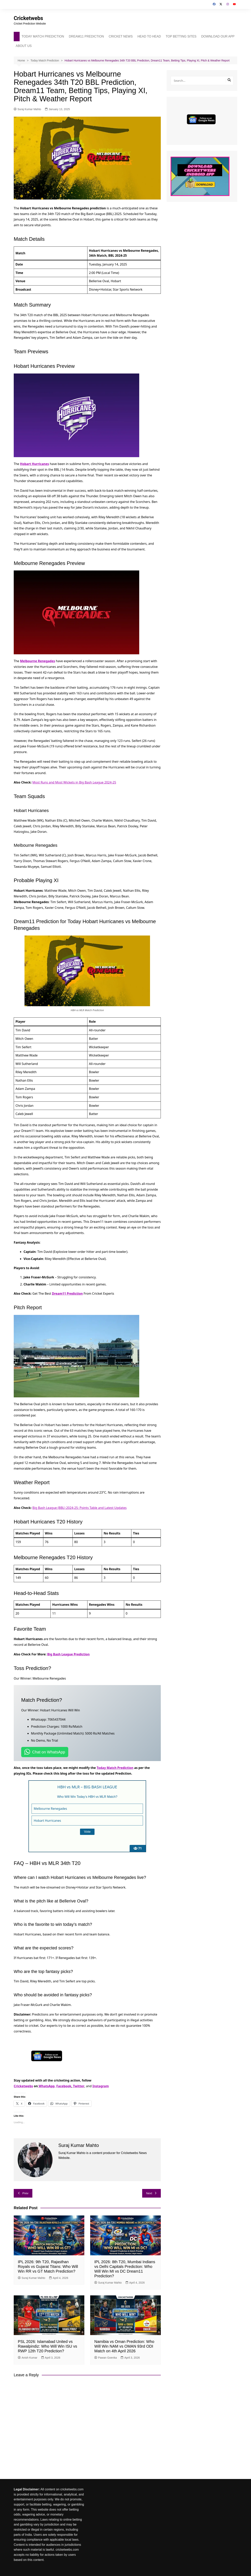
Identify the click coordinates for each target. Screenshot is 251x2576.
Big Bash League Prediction (68, 1654)
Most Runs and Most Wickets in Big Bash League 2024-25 (74, 782)
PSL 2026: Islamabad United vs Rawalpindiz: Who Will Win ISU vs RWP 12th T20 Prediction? (47, 2346)
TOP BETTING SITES (181, 36)
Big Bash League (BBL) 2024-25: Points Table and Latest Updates (79, 1508)
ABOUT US (24, 46)
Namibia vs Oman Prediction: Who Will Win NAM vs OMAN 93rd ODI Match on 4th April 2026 (124, 2346)
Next (151, 2193)
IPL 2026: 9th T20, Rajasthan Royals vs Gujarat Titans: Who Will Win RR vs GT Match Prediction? (48, 2266)
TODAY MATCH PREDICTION (43, 36)
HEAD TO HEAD (149, 36)
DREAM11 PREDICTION (86, 36)
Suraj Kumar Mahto (27, 109)
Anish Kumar (27, 2357)
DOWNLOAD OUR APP (218, 36)
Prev (23, 2193)
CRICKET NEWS (121, 36)
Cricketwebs (29, 18)
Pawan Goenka (105, 2357)
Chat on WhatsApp (48, 1752)
